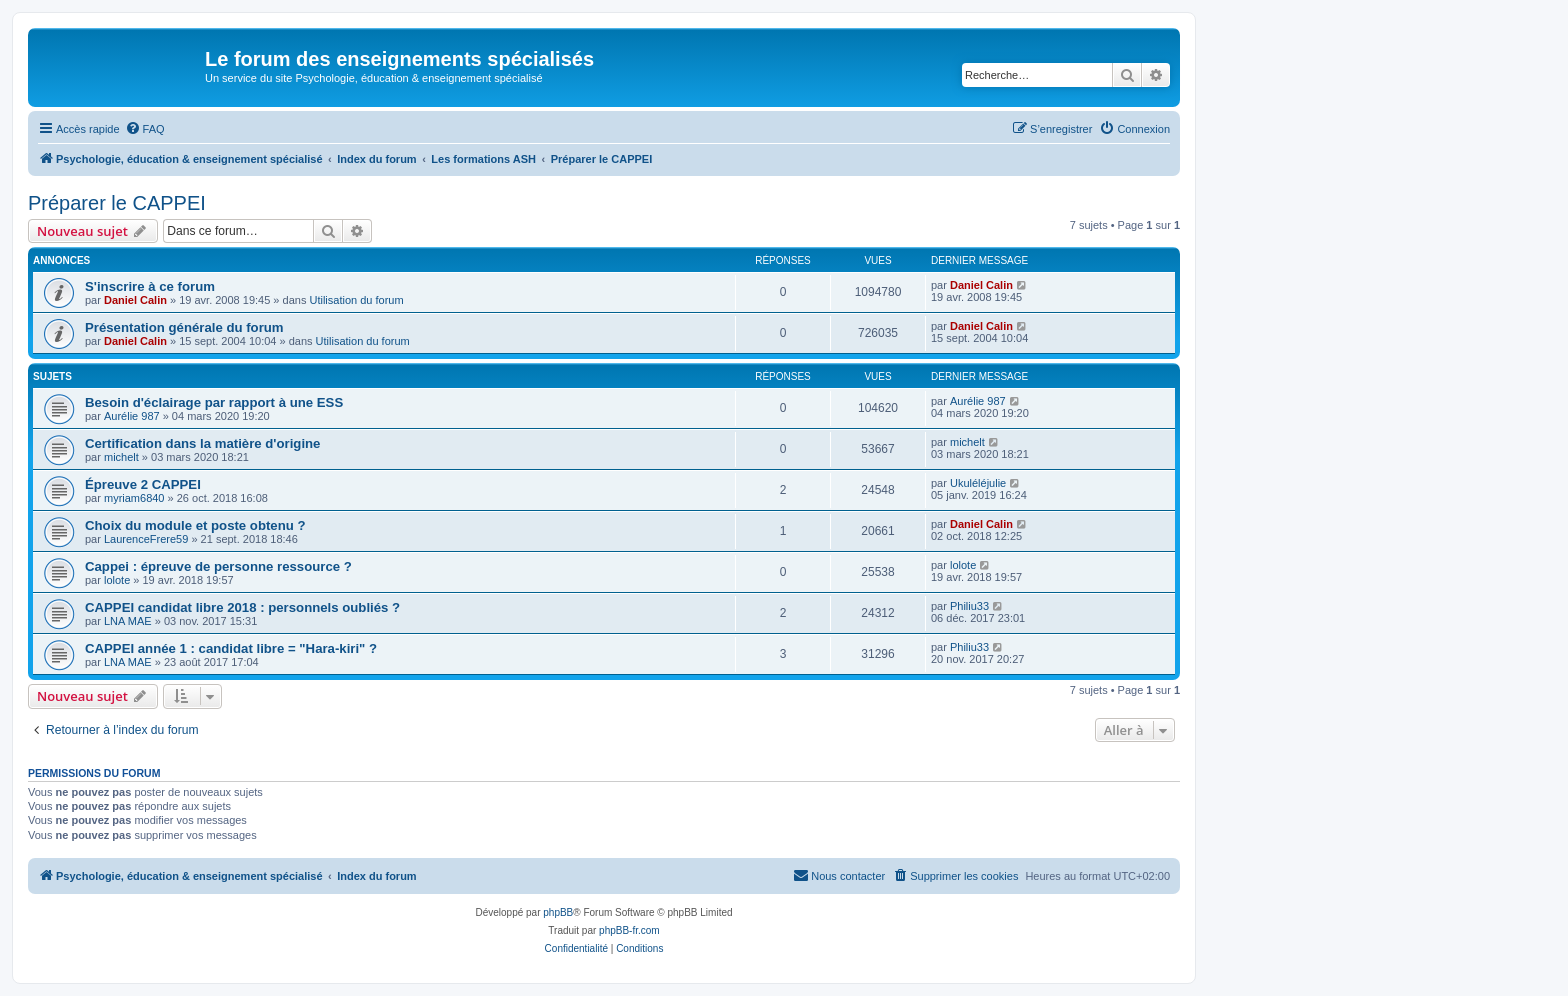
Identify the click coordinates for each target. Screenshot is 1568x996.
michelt (121, 457)
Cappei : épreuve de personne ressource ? (218, 566)
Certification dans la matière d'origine (202, 443)
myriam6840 (134, 498)
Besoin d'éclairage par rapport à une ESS (214, 402)
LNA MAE (128, 621)
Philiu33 (969, 606)
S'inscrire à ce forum (150, 286)
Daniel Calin (135, 300)
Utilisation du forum (356, 300)
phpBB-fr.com (629, 930)
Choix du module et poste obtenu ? (195, 525)
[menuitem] (145, 129)
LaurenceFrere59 (146, 539)
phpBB (558, 912)
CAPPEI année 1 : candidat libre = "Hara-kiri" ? (231, 648)
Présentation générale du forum (184, 327)
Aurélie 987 (132, 416)
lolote (117, 580)
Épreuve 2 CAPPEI (143, 484)
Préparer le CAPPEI (117, 203)
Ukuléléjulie (978, 483)
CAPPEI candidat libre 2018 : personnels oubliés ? (242, 607)
